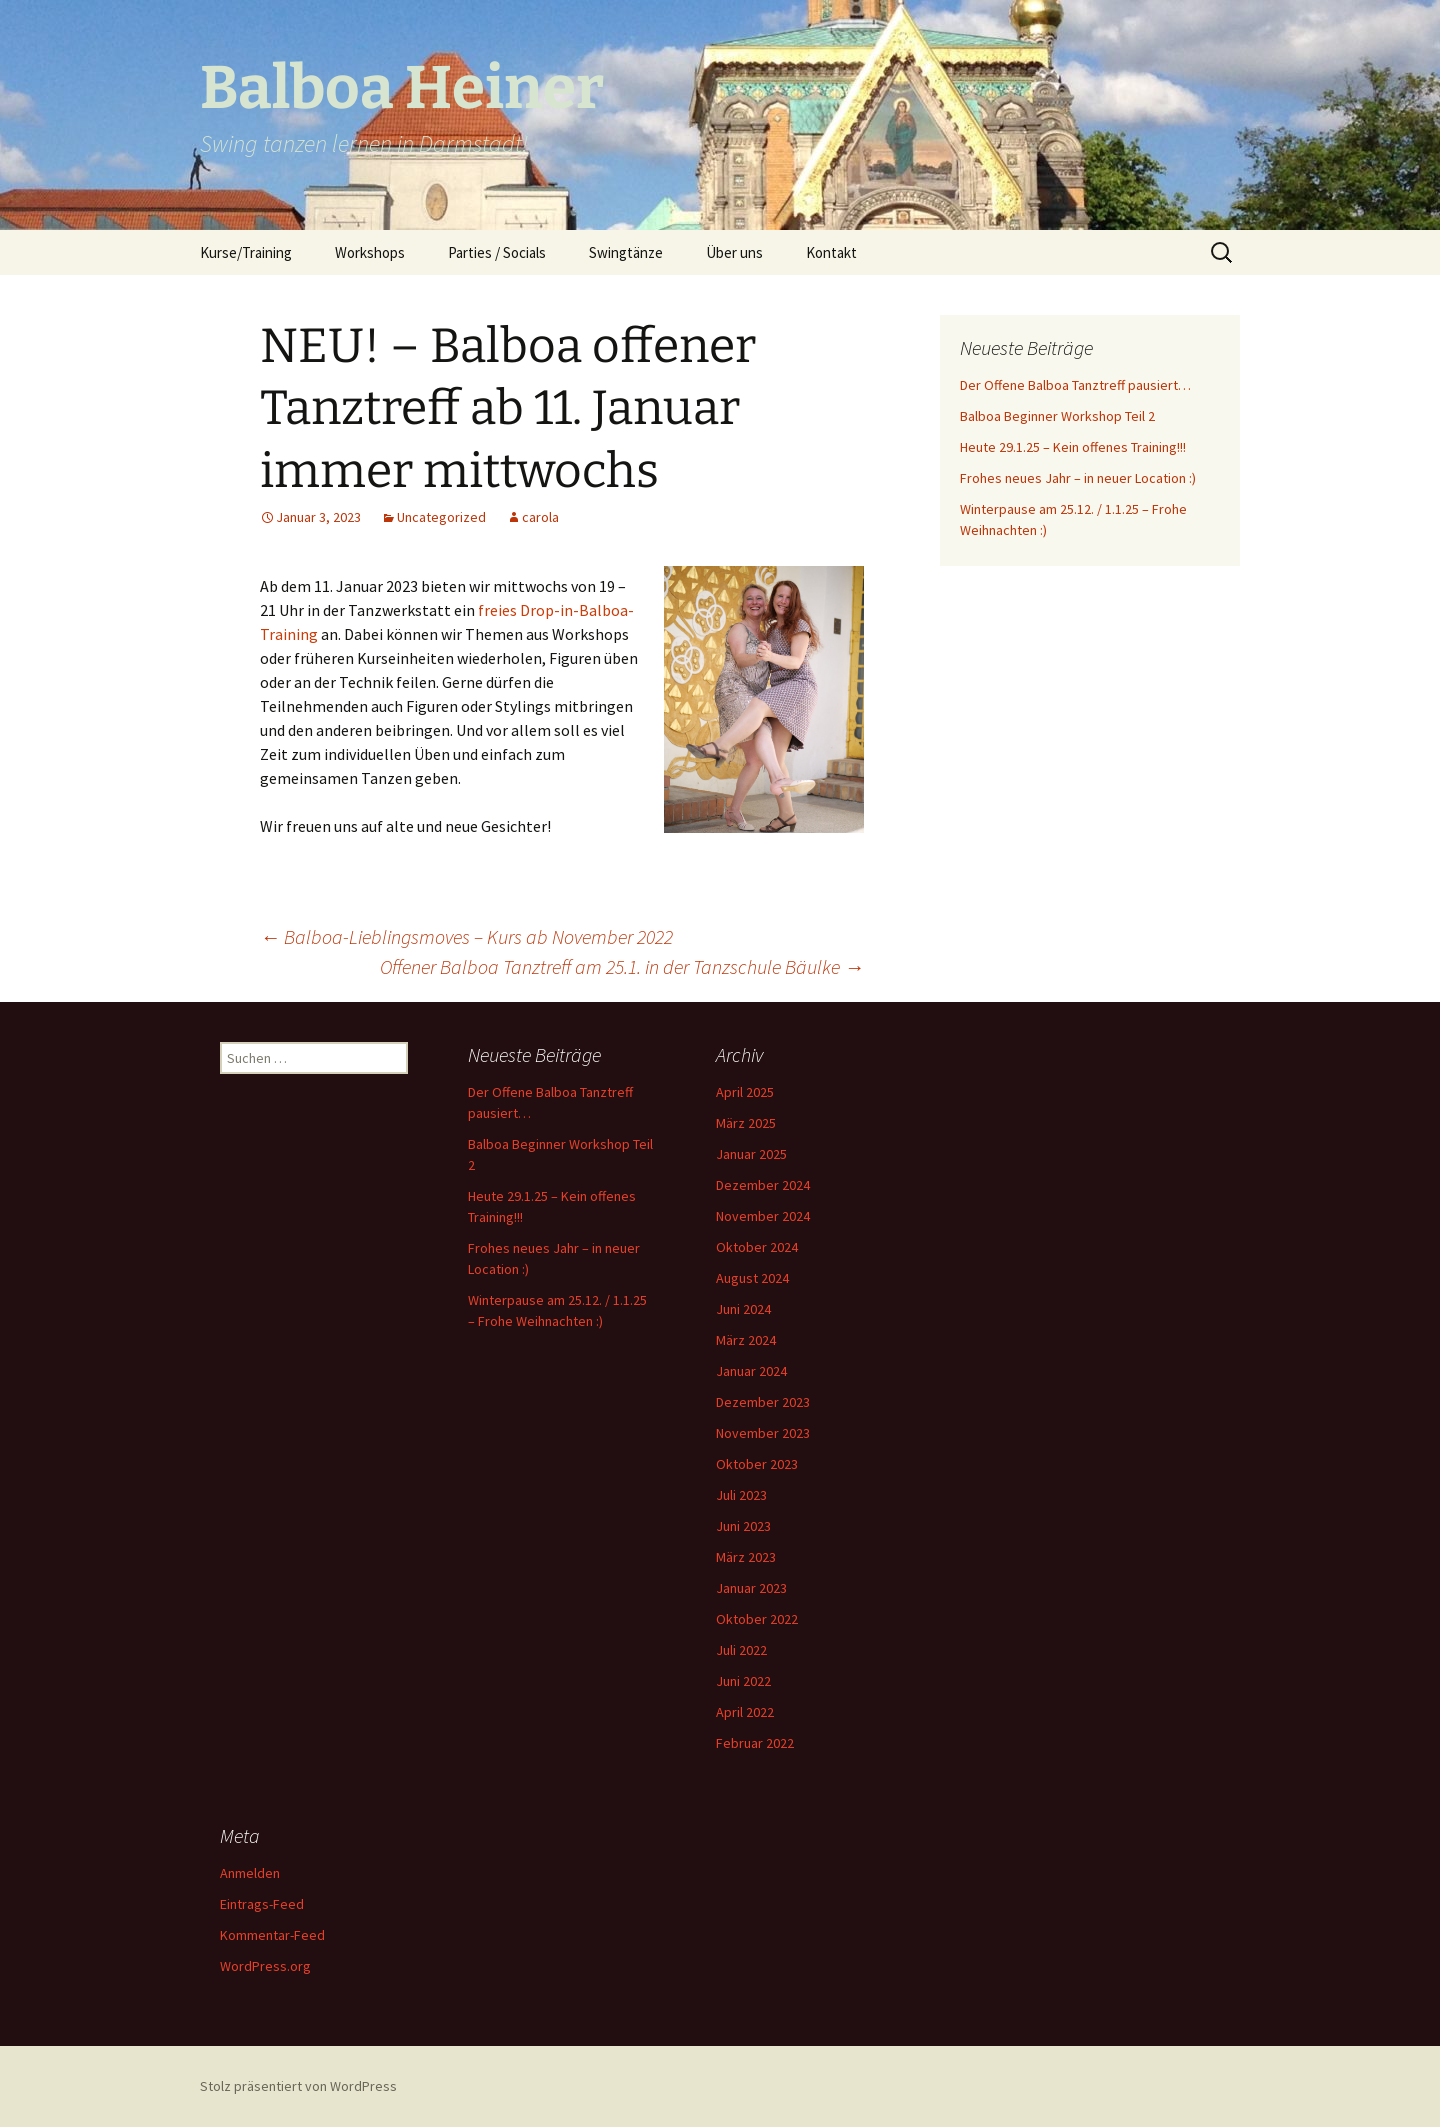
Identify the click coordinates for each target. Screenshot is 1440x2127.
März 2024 (746, 1340)
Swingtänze (626, 252)
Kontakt (831, 252)
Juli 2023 (741, 1495)
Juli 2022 (741, 1650)
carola (540, 517)
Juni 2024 (743, 1309)
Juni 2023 (743, 1526)
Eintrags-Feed (262, 1904)
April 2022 (745, 1712)
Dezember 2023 (763, 1402)
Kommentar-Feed (272, 1935)
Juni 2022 (743, 1681)
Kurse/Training (246, 252)
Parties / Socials (497, 252)
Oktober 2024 (757, 1247)
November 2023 (763, 1433)
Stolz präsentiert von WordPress (298, 2086)
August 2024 (752, 1278)
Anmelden (250, 1873)
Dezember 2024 (763, 1185)
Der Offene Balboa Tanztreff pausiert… (1075, 385)
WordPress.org (265, 1966)
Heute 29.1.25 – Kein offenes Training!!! (1073, 447)
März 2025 (746, 1123)
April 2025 (745, 1092)
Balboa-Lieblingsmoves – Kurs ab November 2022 (466, 936)
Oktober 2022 (757, 1619)
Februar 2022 (755, 1743)
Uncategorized (441, 517)
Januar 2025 (751, 1154)
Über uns (734, 252)
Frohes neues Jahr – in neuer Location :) (1078, 478)
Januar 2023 (751, 1588)
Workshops (370, 252)
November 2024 (763, 1216)
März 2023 (746, 1557)
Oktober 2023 (757, 1464)
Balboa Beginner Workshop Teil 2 (1057, 416)
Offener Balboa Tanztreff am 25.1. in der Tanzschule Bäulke (622, 966)
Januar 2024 (751, 1371)
